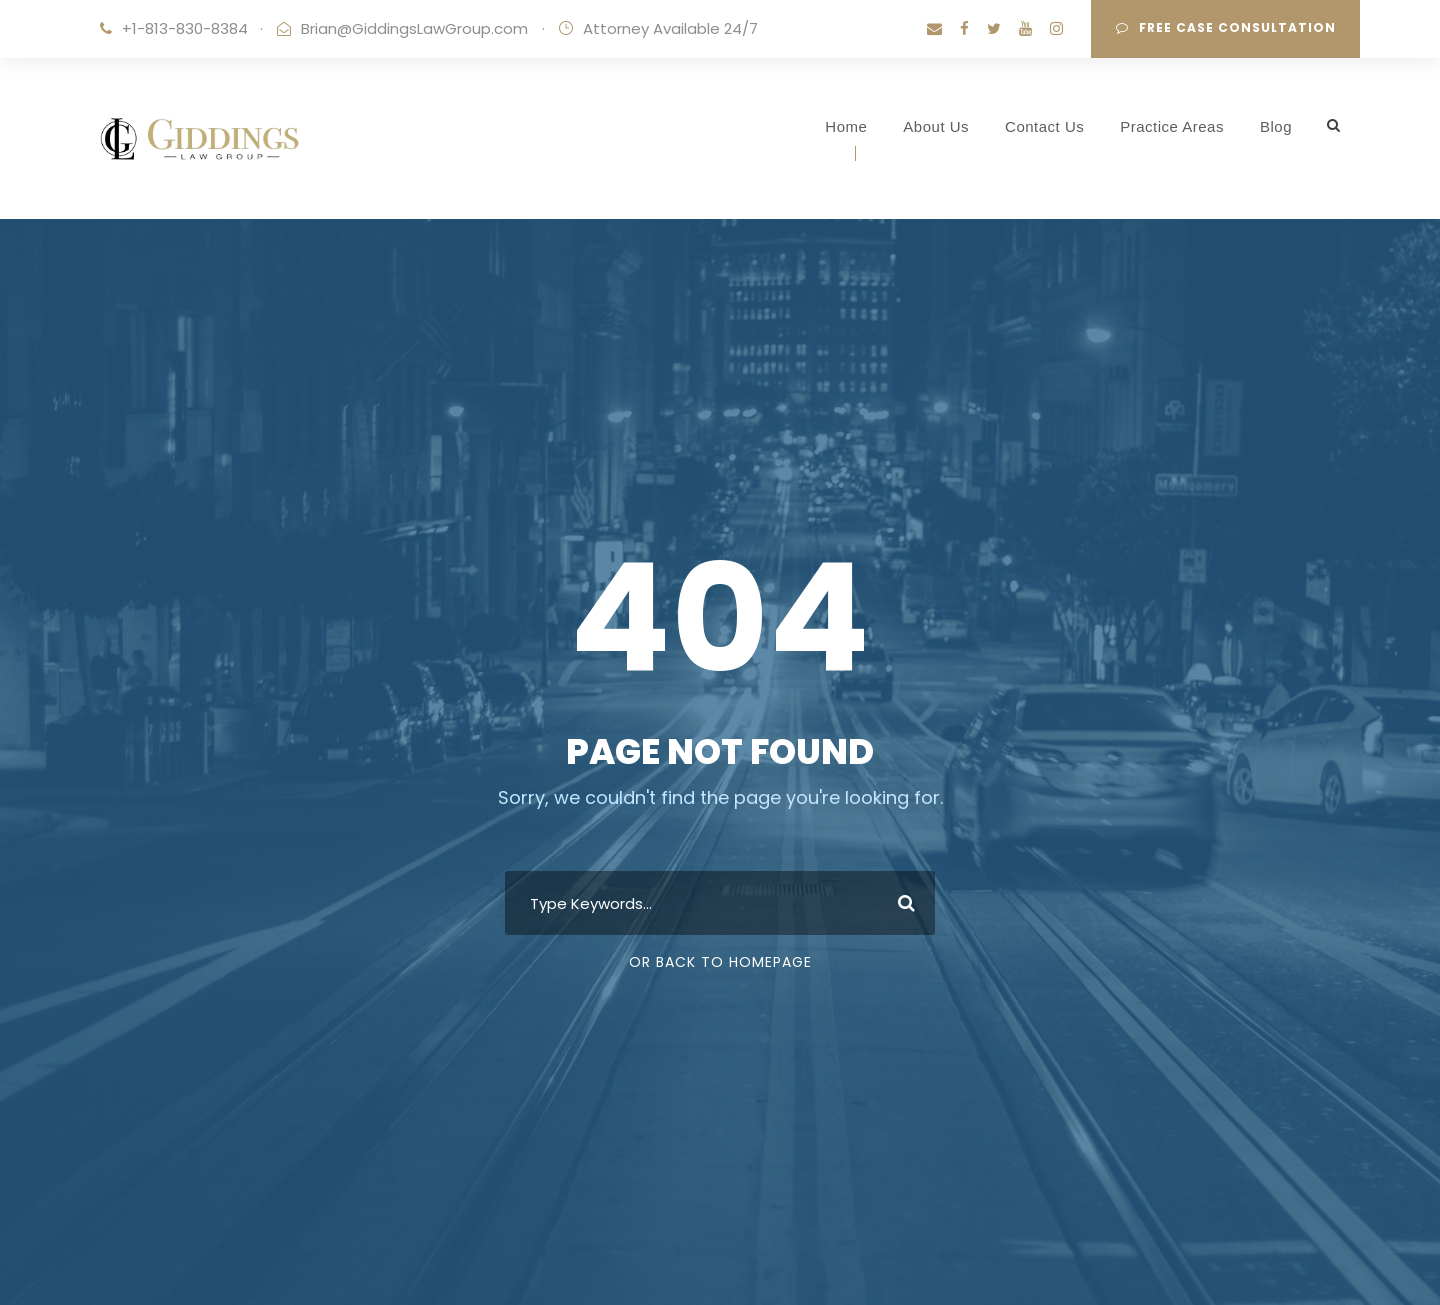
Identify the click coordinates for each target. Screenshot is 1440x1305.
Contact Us (1044, 126)
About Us (936, 126)
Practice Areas (1172, 126)
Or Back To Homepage (720, 962)
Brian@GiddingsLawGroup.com (414, 28)
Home (846, 126)
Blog (1276, 126)
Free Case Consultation (1226, 27)
